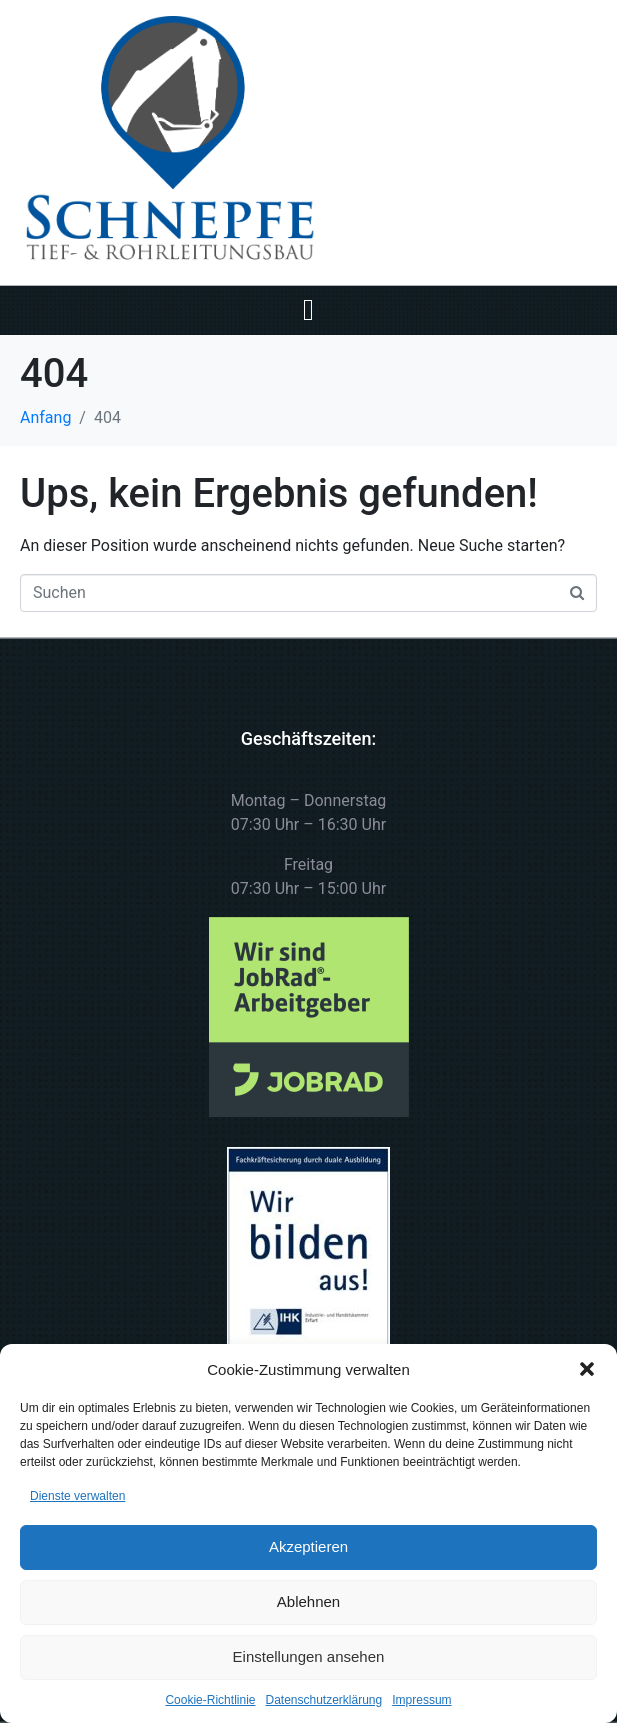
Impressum (421, 1700)
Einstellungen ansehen (309, 1656)
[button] (587, 1369)
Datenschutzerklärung (323, 1700)
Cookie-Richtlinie (210, 1700)
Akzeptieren (308, 1546)
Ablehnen (308, 1601)
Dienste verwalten (77, 1496)
